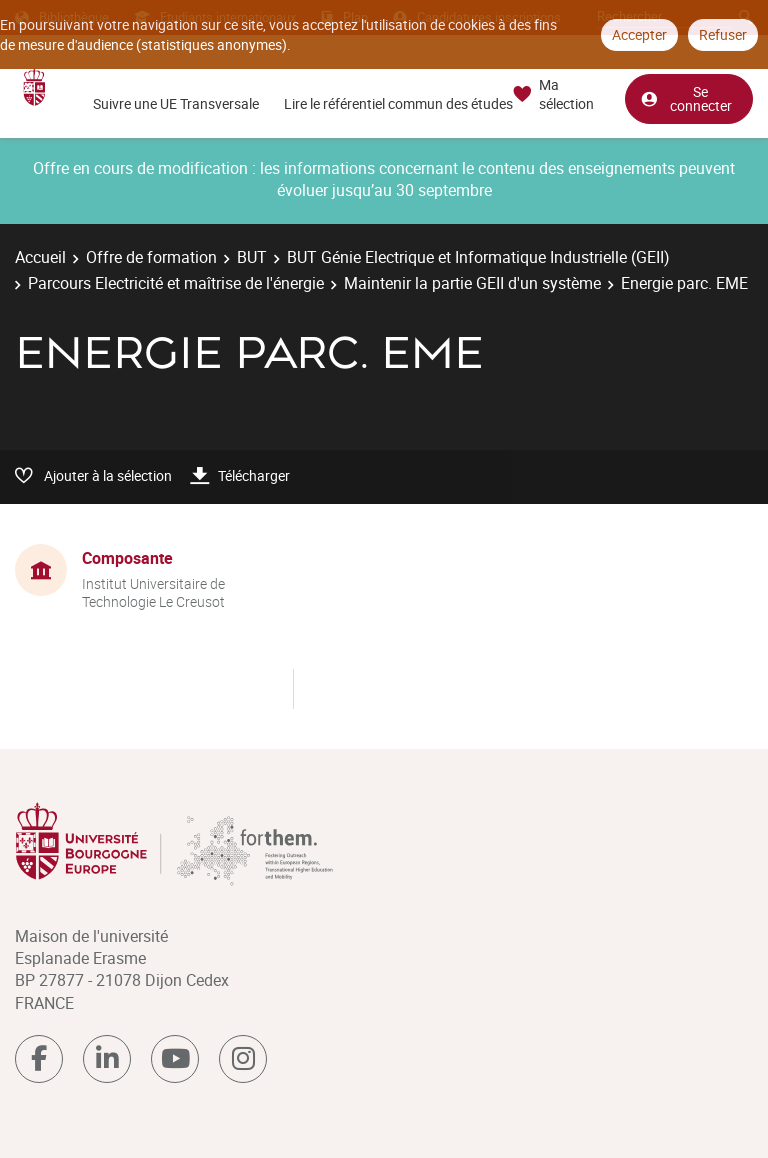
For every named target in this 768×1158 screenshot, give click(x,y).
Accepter (639, 34)
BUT (252, 257)
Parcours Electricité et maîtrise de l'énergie (176, 283)
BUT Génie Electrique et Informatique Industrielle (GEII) (478, 257)
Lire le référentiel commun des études (398, 103)
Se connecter (686, 98)
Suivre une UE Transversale (176, 103)
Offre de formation (151, 257)
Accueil (40, 257)
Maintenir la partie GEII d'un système (472, 283)
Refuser (723, 34)
